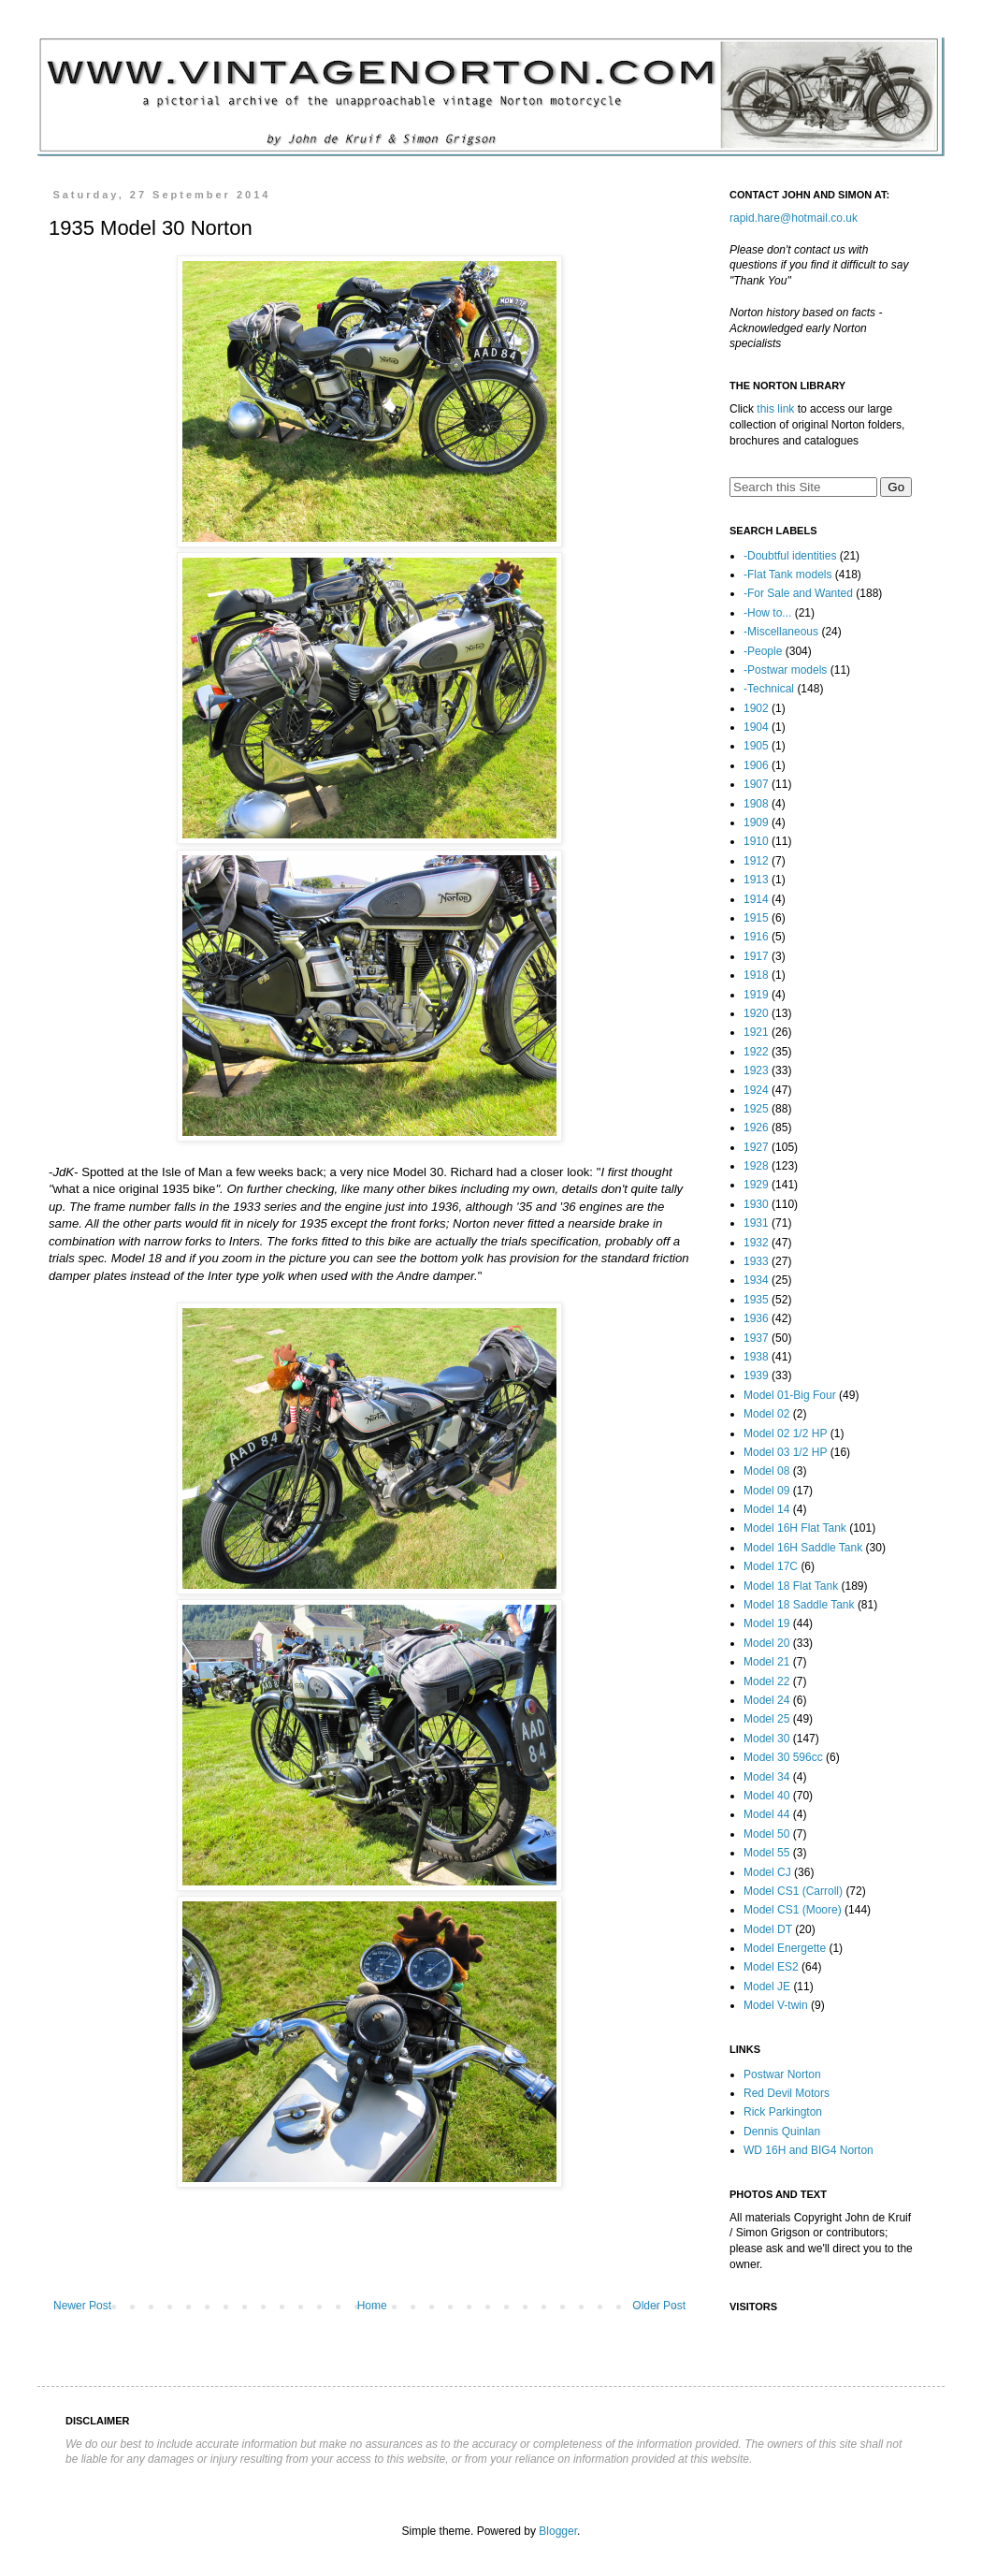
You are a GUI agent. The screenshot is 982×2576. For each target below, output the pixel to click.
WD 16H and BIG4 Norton (809, 2150)
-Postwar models (785, 670)
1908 (756, 803)
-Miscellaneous (781, 631)
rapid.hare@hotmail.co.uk (793, 218)
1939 (756, 1375)
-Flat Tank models (787, 574)
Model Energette (785, 1948)
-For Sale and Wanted (798, 593)
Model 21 (766, 1661)
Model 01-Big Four (790, 1395)
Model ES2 (771, 1966)
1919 (756, 994)
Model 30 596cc (783, 1757)
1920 (756, 1013)
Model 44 (766, 1814)
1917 (756, 956)
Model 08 (766, 1470)
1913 (756, 879)
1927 (756, 1147)
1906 (756, 765)
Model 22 (766, 1681)
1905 (756, 745)
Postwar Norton (782, 2074)
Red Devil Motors (787, 2093)
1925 (756, 1108)
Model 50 (766, 1834)
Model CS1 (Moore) (793, 1909)
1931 (756, 1223)
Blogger (558, 2531)
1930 (756, 1204)
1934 (756, 1280)
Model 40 (766, 1795)
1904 (756, 727)
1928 (756, 1165)
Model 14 (766, 1509)
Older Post (659, 2305)
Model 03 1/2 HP (785, 1452)
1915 (756, 917)
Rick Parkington (783, 2111)
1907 (756, 784)
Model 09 (766, 1490)
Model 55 (766, 1852)
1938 (756, 1356)
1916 (756, 936)
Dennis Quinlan (782, 2131)
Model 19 (766, 1623)
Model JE (767, 1986)
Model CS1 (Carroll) (793, 1891)
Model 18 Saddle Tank (799, 1604)
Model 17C (771, 1566)
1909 (756, 822)
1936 (756, 1318)
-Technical (769, 688)
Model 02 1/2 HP (785, 1433)
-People (763, 651)
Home (372, 2305)
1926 (756, 1127)
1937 (756, 1338)
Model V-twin (776, 2005)
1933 (756, 1261)
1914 (756, 899)
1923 (756, 1070)
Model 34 (766, 1776)
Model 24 (766, 1700)
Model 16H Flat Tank (795, 1528)
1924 (756, 1090)
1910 (756, 841)
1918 (756, 975)
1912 (756, 860)
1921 (756, 1032)
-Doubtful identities (790, 555)
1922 (756, 1051)
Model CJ (767, 1872)
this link (775, 408)
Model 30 (766, 1738)
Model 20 (766, 1643)
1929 (756, 1184)
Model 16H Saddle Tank (803, 1547)
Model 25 (766, 1718)
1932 (756, 1242)
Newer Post (82, 2305)
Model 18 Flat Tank (791, 1586)
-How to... (767, 612)
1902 (756, 708)
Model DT (768, 1929)
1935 (756, 1299)
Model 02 (766, 1413)
